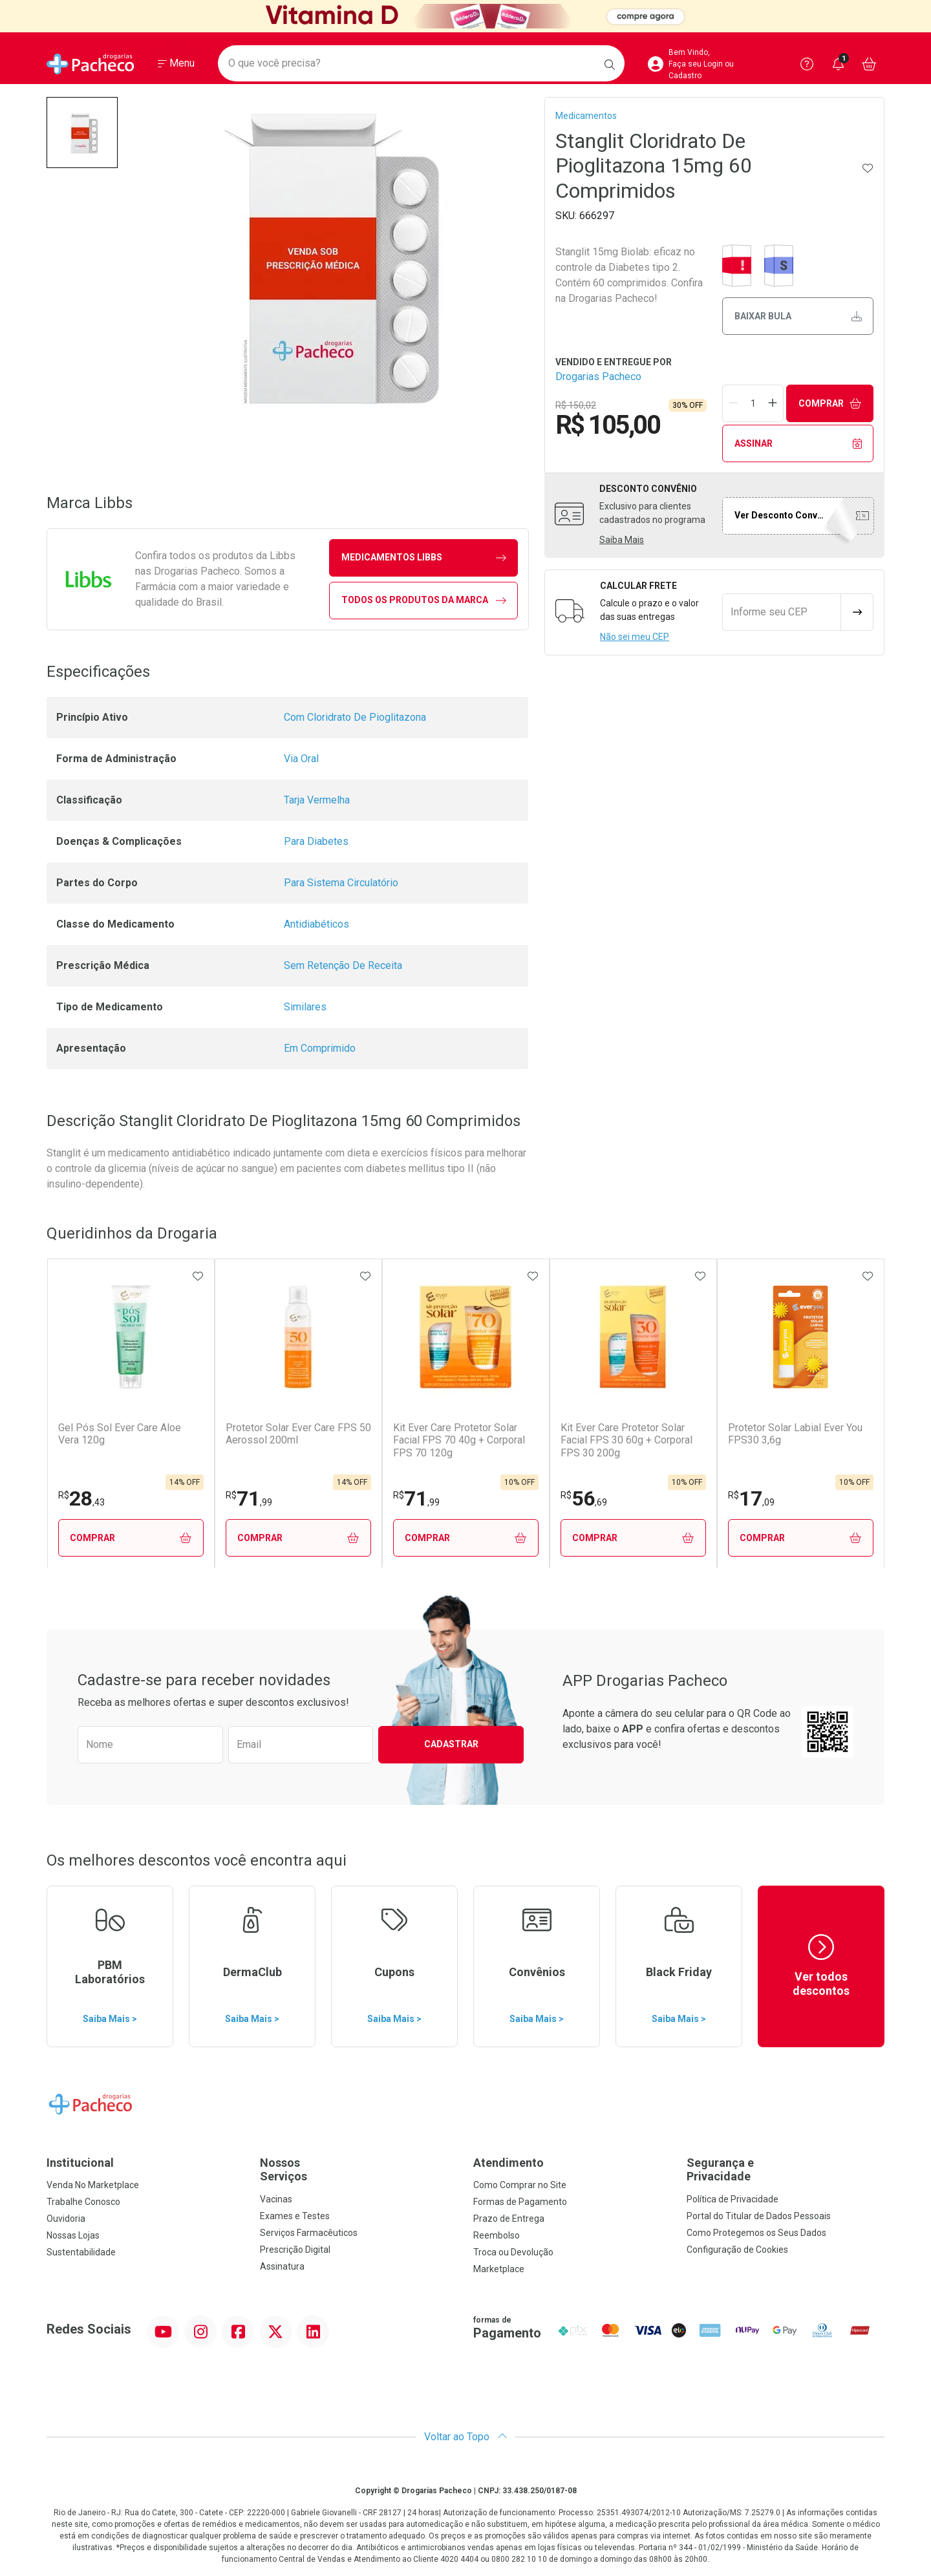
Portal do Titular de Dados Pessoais (759, 2216)
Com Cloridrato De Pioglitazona (355, 717)
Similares (305, 1007)
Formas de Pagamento (520, 2202)
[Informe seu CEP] (781, 612)
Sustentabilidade (81, 2253)
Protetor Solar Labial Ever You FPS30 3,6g (795, 1433)
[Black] (465, 16)
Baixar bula (798, 316)
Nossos (359, 2170)
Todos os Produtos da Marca (423, 600)
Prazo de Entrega (508, 2219)
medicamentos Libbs (423, 557)
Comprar (830, 403)
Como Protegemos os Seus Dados (756, 2233)
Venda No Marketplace (93, 2185)
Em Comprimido (320, 1048)
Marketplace (498, 2269)
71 (249, 1498)
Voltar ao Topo (466, 2437)
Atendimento (508, 2163)
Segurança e (785, 2170)
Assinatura (282, 2267)
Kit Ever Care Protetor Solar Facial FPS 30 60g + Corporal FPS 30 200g (626, 1439)
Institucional (80, 2163)
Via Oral (301, 758)
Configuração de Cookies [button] (737, 2250)
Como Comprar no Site (519, 2185)
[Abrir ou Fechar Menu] (176, 64)
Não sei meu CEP (634, 637)
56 (584, 1498)
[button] (82, 132)
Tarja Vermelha (317, 800)
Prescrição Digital (295, 2250)
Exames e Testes (295, 2216)
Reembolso (496, 2236)
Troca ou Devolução (513, 2253)
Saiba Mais (621, 540)
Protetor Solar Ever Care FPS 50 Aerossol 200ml (298, 1433)
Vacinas (276, 2200)
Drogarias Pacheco (598, 376)
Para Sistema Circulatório (341, 883)
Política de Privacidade (732, 2200)
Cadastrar (451, 1745)
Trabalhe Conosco (83, 2202)
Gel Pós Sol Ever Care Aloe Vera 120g (119, 1433)
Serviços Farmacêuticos (309, 2233)
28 (81, 1498)
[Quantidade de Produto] (753, 403)
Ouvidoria (66, 2219)
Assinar (798, 443)
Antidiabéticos (316, 924)
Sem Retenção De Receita (343, 965)
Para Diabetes (316, 841)
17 (751, 1498)
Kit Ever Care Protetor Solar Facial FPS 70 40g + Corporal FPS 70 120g (459, 1439)
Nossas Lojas (73, 2236)
